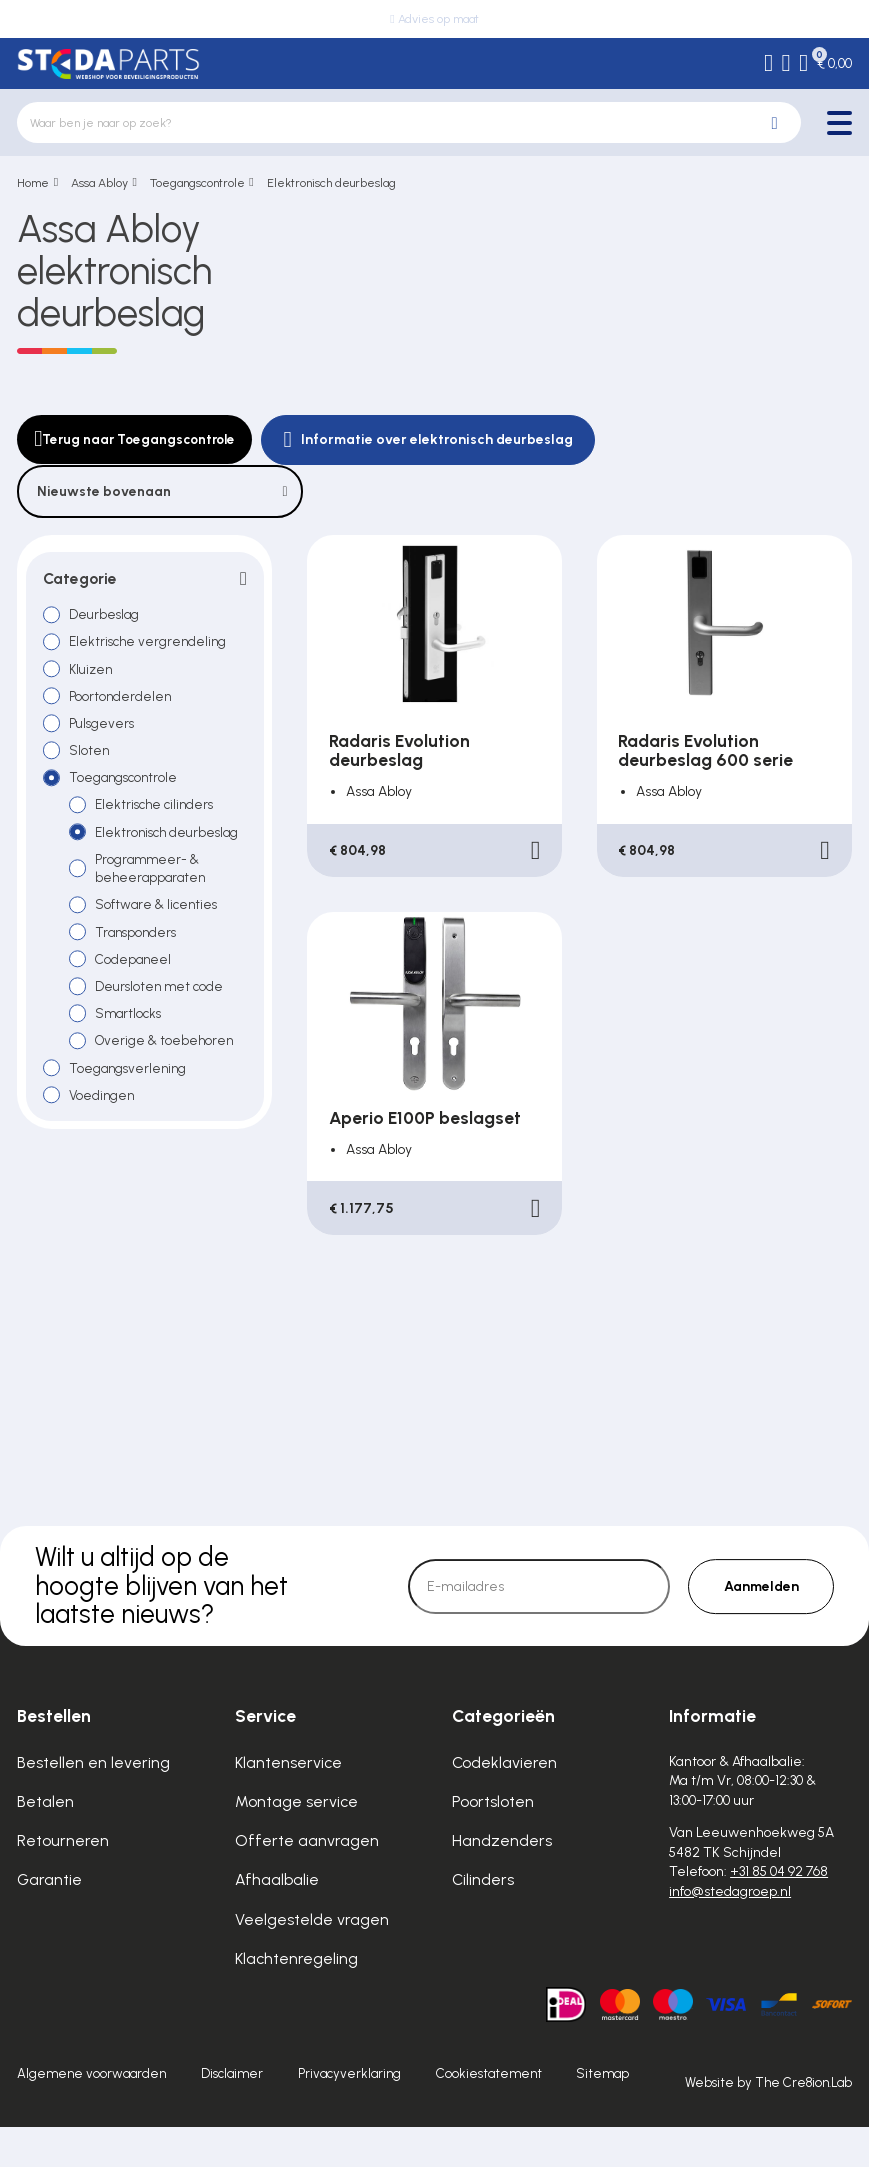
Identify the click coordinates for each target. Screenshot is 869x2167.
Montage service (296, 1841)
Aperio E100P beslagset (425, 1117)
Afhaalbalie (277, 1920)
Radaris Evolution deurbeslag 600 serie (705, 750)
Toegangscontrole (197, 182)
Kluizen (93, 672)
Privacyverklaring (349, 2114)
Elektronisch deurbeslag (331, 182)
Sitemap (602, 2114)
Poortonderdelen (122, 700)
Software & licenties (159, 936)
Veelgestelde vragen (312, 1959)
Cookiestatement (489, 2114)
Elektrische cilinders (158, 813)
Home (33, 182)
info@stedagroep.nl (730, 1931)
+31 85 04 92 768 (779, 1912)
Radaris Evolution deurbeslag (399, 750)
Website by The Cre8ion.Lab (768, 2123)
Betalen (45, 1841)
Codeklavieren (504, 1802)
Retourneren (63, 1881)
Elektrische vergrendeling (151, 644)
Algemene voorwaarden (91, 2114)
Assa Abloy (99, 182)
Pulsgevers (104, 728)
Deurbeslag (106, 616)
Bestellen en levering (93, 1802)
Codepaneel (135, 993)
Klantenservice (288, 1802)
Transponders (139, 964)
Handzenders (502, 1881)
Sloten (90, 757)
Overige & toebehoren (168, 1077)
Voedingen (104, 1133)
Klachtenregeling (296, 1999)
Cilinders (483, 1920)
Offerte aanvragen (307, 1881)
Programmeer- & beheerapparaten (153, 898)
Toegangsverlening (131, 1105)
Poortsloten (493, 1841)
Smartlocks (131, 1049)
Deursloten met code (162, 1021)
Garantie (49, 1920)
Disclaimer (232, 2114)
